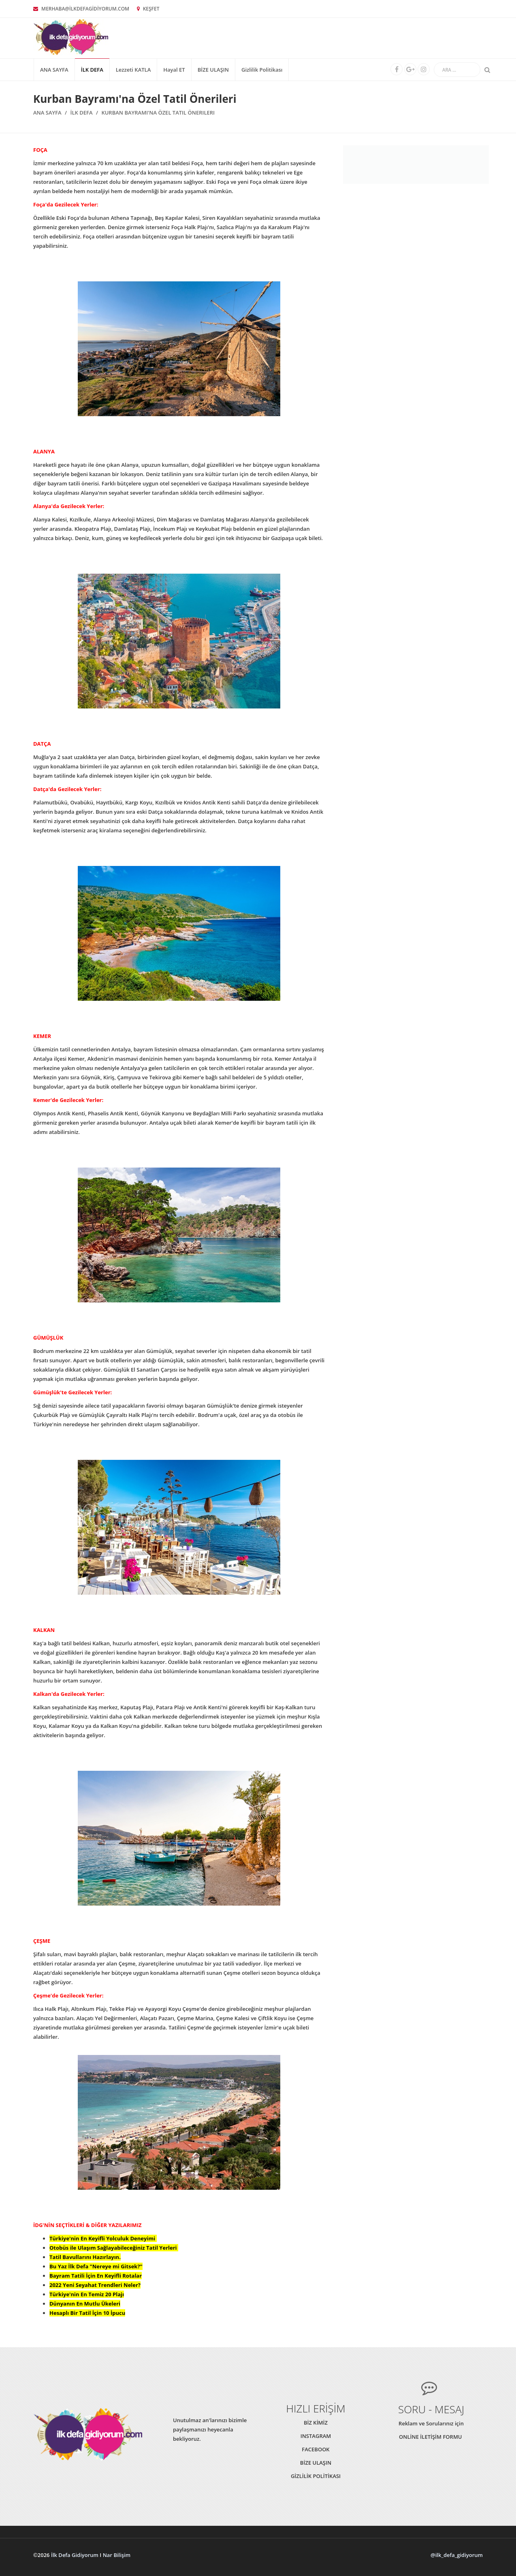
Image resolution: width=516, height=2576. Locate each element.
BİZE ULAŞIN (213, 69)
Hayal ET (174, 69)
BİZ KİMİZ (316, 2422)
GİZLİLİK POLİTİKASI (316, 2476)
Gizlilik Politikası (261, 69)
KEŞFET (148, 8)
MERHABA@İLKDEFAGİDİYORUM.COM (81, 8)
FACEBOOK (315, 2449)
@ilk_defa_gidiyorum (457, 2555)
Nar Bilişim (117, 2555)
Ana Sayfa (54, 69)
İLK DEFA (92, 69)
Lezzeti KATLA (133, 69)
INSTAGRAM (316, 2436)
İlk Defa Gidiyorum (74, 2555)
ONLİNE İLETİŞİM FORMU (431, 2436)
